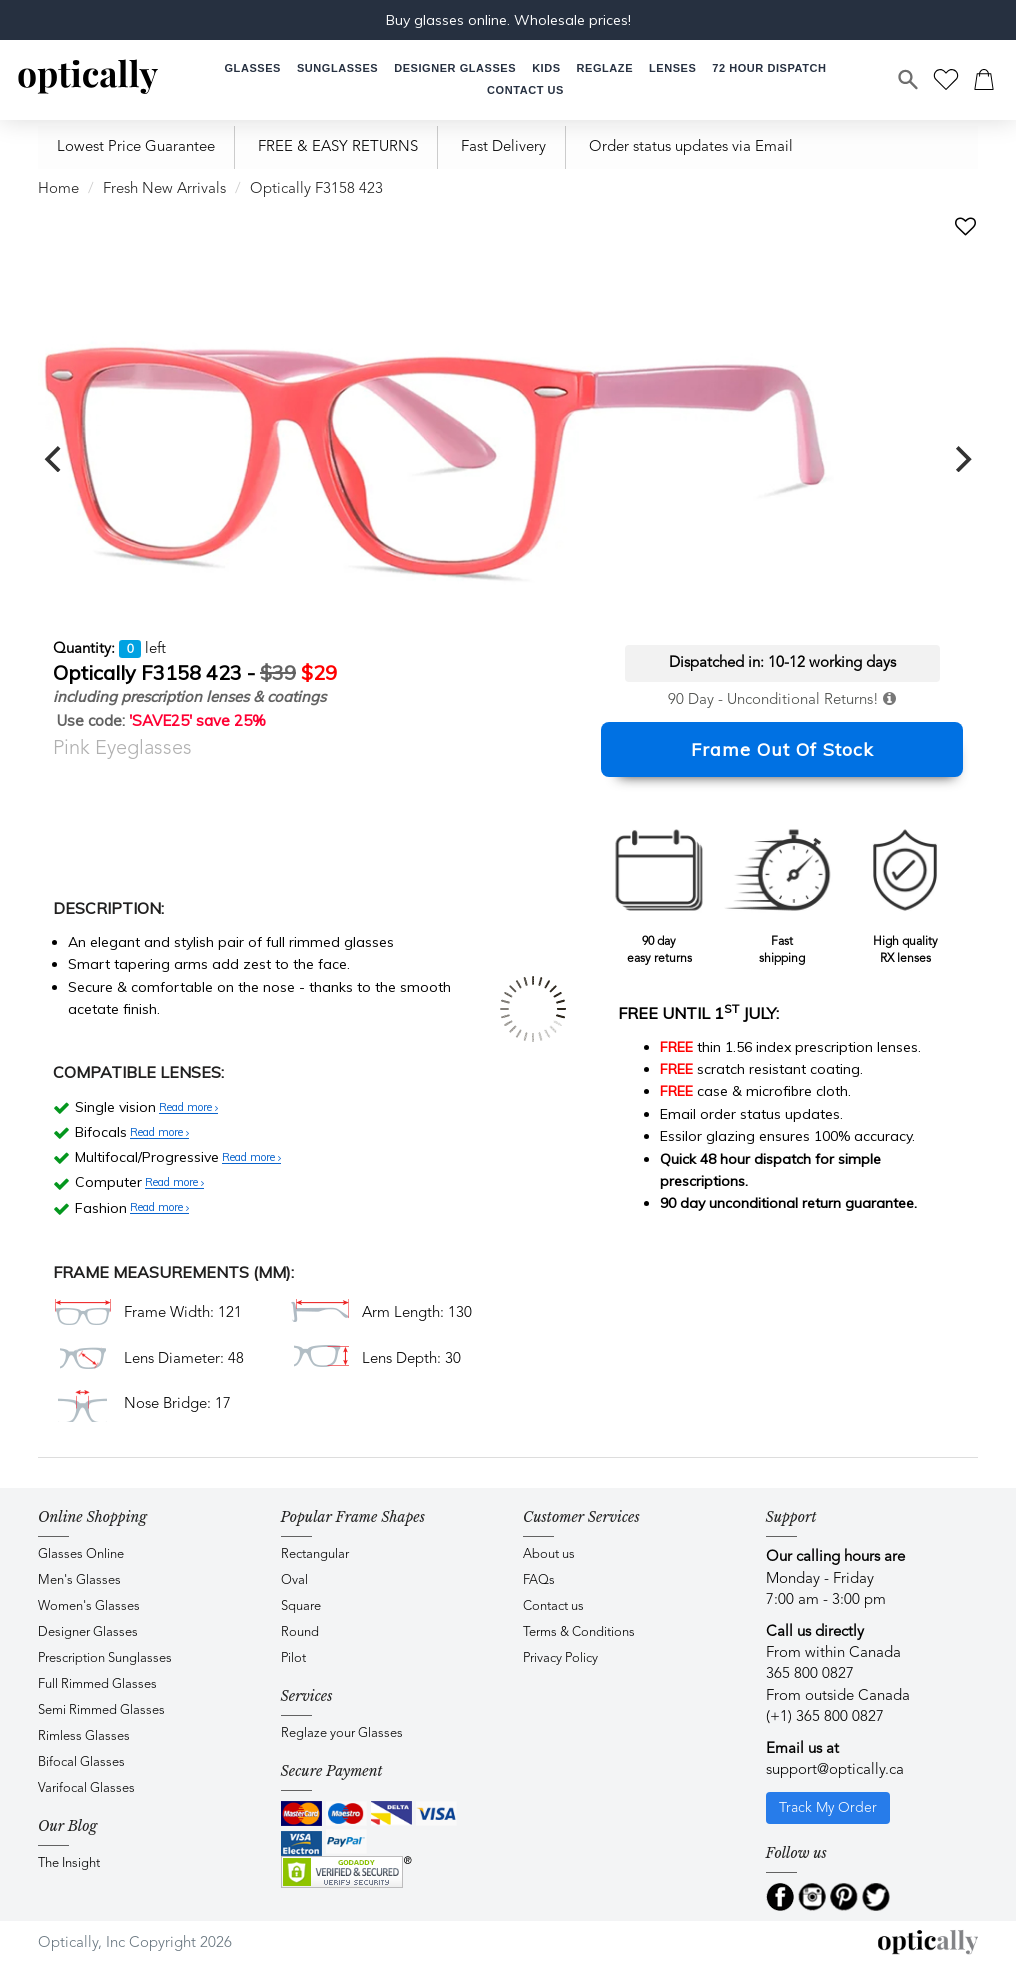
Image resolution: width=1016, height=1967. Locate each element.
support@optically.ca (835, 1770)
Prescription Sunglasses (105, 1658)
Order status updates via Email (691, 147)
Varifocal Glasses (86, 1788)
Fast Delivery (503, 147)
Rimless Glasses (84, 1736)
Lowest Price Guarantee (136, 147)
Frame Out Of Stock (782, 749)
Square (301, 1606)
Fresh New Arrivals (164, 189)
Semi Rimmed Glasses (101, 1710)
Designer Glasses (88, 1632)
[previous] (55, 459)
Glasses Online (81, 1554)
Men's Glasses (79, 1580)
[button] (546, 68)
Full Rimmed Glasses (97, 1684)
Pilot (293, 1658)
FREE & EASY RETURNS (338, 147)
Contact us (553, 1606)
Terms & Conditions (579, 1632)
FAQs (539, 1580)
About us (549, 1554)
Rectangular (315, 1554)
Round (300, 1632)
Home (58, 189)
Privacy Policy (560, 1658)
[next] (961, 459)
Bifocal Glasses (81, 1762)
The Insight (69, 1863)
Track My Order (828, 1808)
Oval (294, 1580)
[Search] (909, 80)
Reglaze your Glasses (342, 1733)
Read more (188, 1108)
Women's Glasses (89, 1606)
